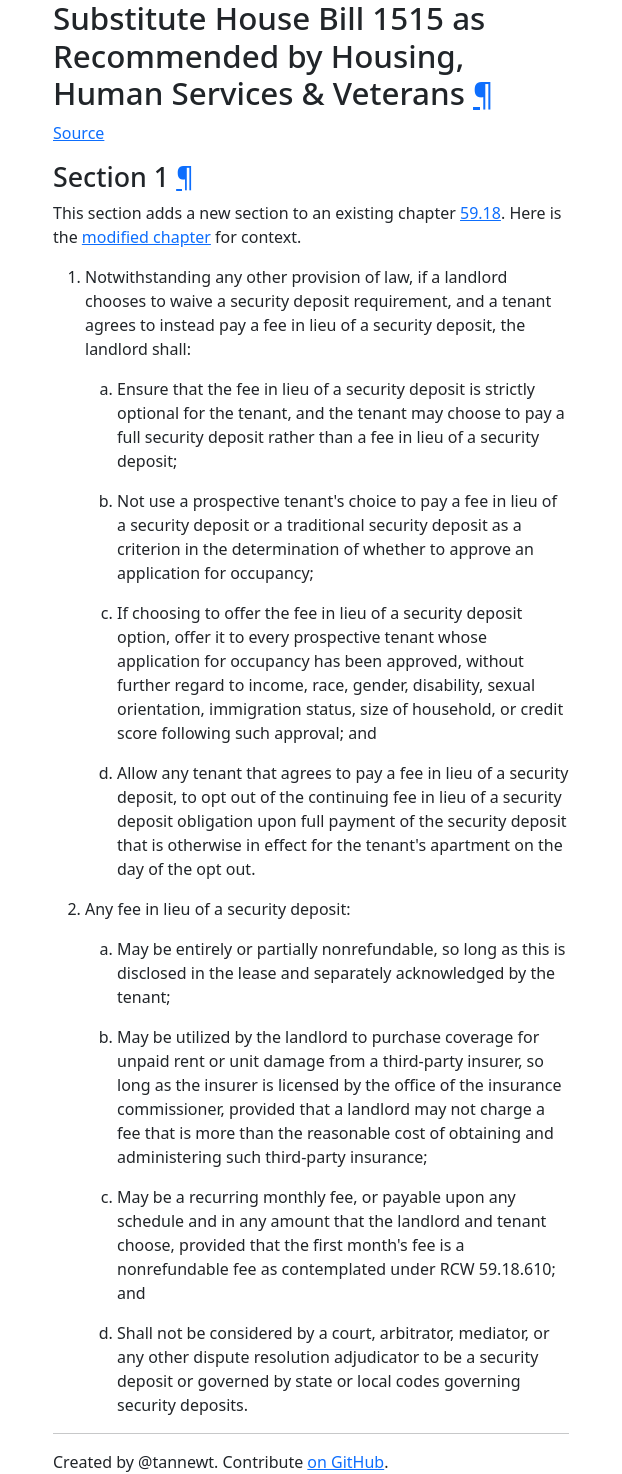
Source (78, 133)
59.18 (480, 213)
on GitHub (345, 1462)
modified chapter (146, 237)
